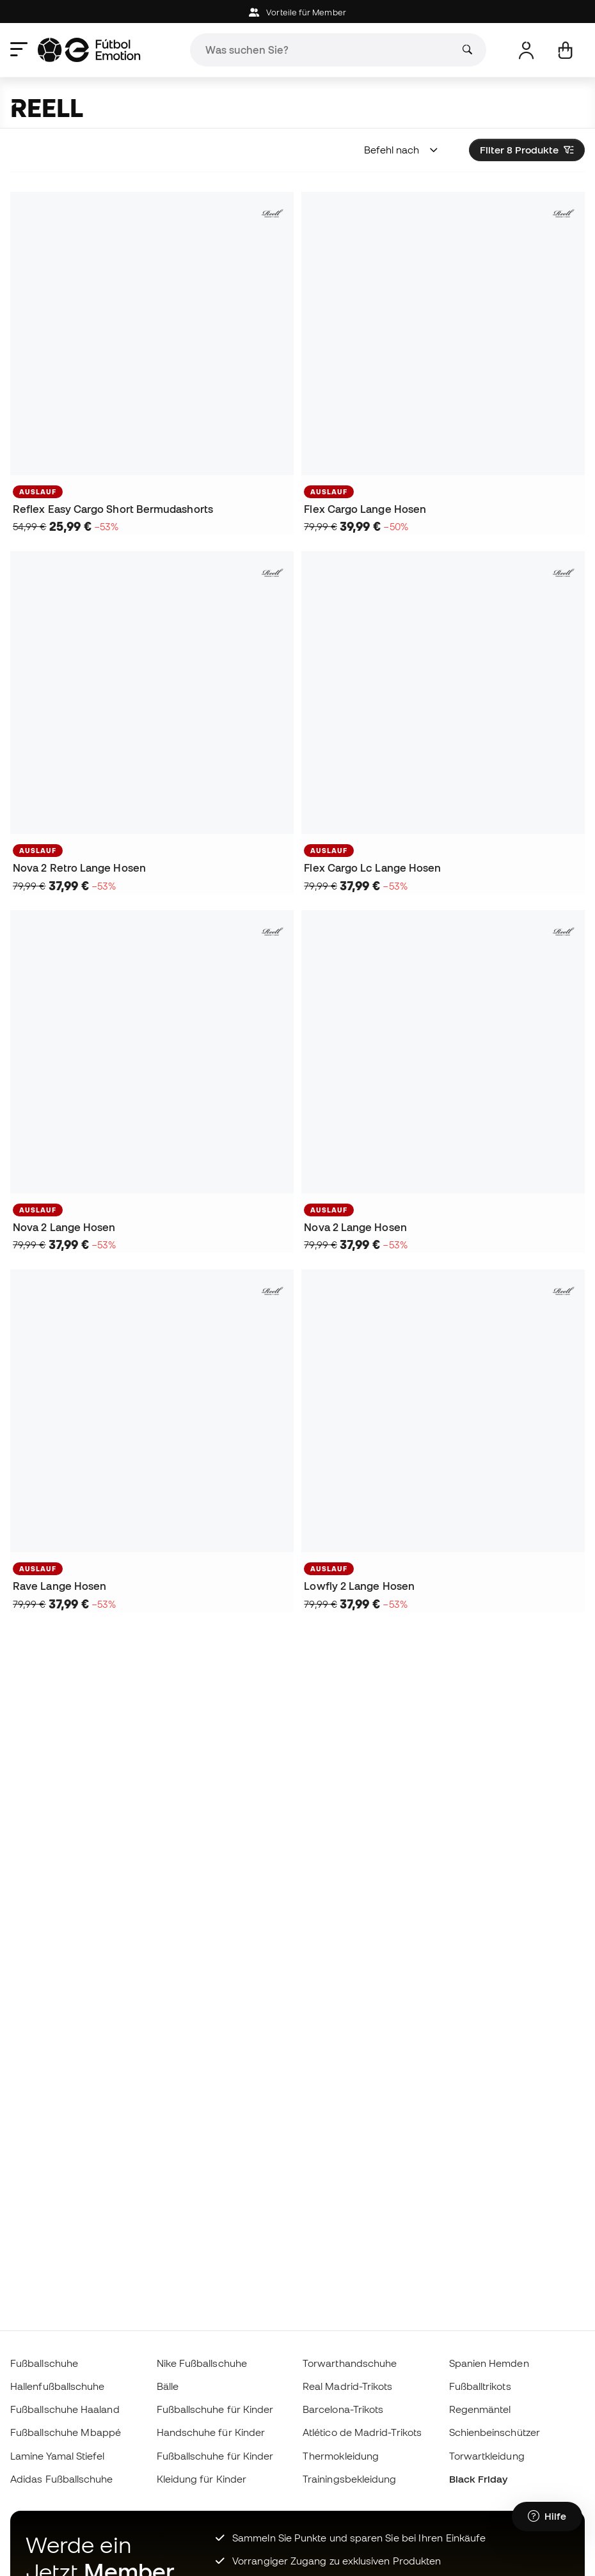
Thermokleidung (341, 2456)
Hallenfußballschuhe (57, 2386)
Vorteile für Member (297, 12)
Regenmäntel (480, 2409)
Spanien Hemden (489, 2363)
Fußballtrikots (480, 2386)
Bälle (167, 2386)
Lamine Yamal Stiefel (57, 2456)
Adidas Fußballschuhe (61, 2479)
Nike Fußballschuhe (202, 2363)
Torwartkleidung (487, 2456)
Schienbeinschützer (494, 2432)
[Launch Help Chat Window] (547, 2516)
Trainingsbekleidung (349, 2479)
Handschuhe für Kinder (211, 2432)
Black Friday (478, 2479)
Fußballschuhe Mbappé (66, 2432)
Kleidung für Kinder (201, 2479)
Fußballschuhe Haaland (65, 2409)
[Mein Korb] (565, 50)
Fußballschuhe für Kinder (215, 2409)
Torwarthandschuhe (350, 2363)
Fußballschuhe (44, 2363)
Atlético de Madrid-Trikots (362, 2432)
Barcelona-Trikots (343, 2409)
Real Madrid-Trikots (347, 2386)
